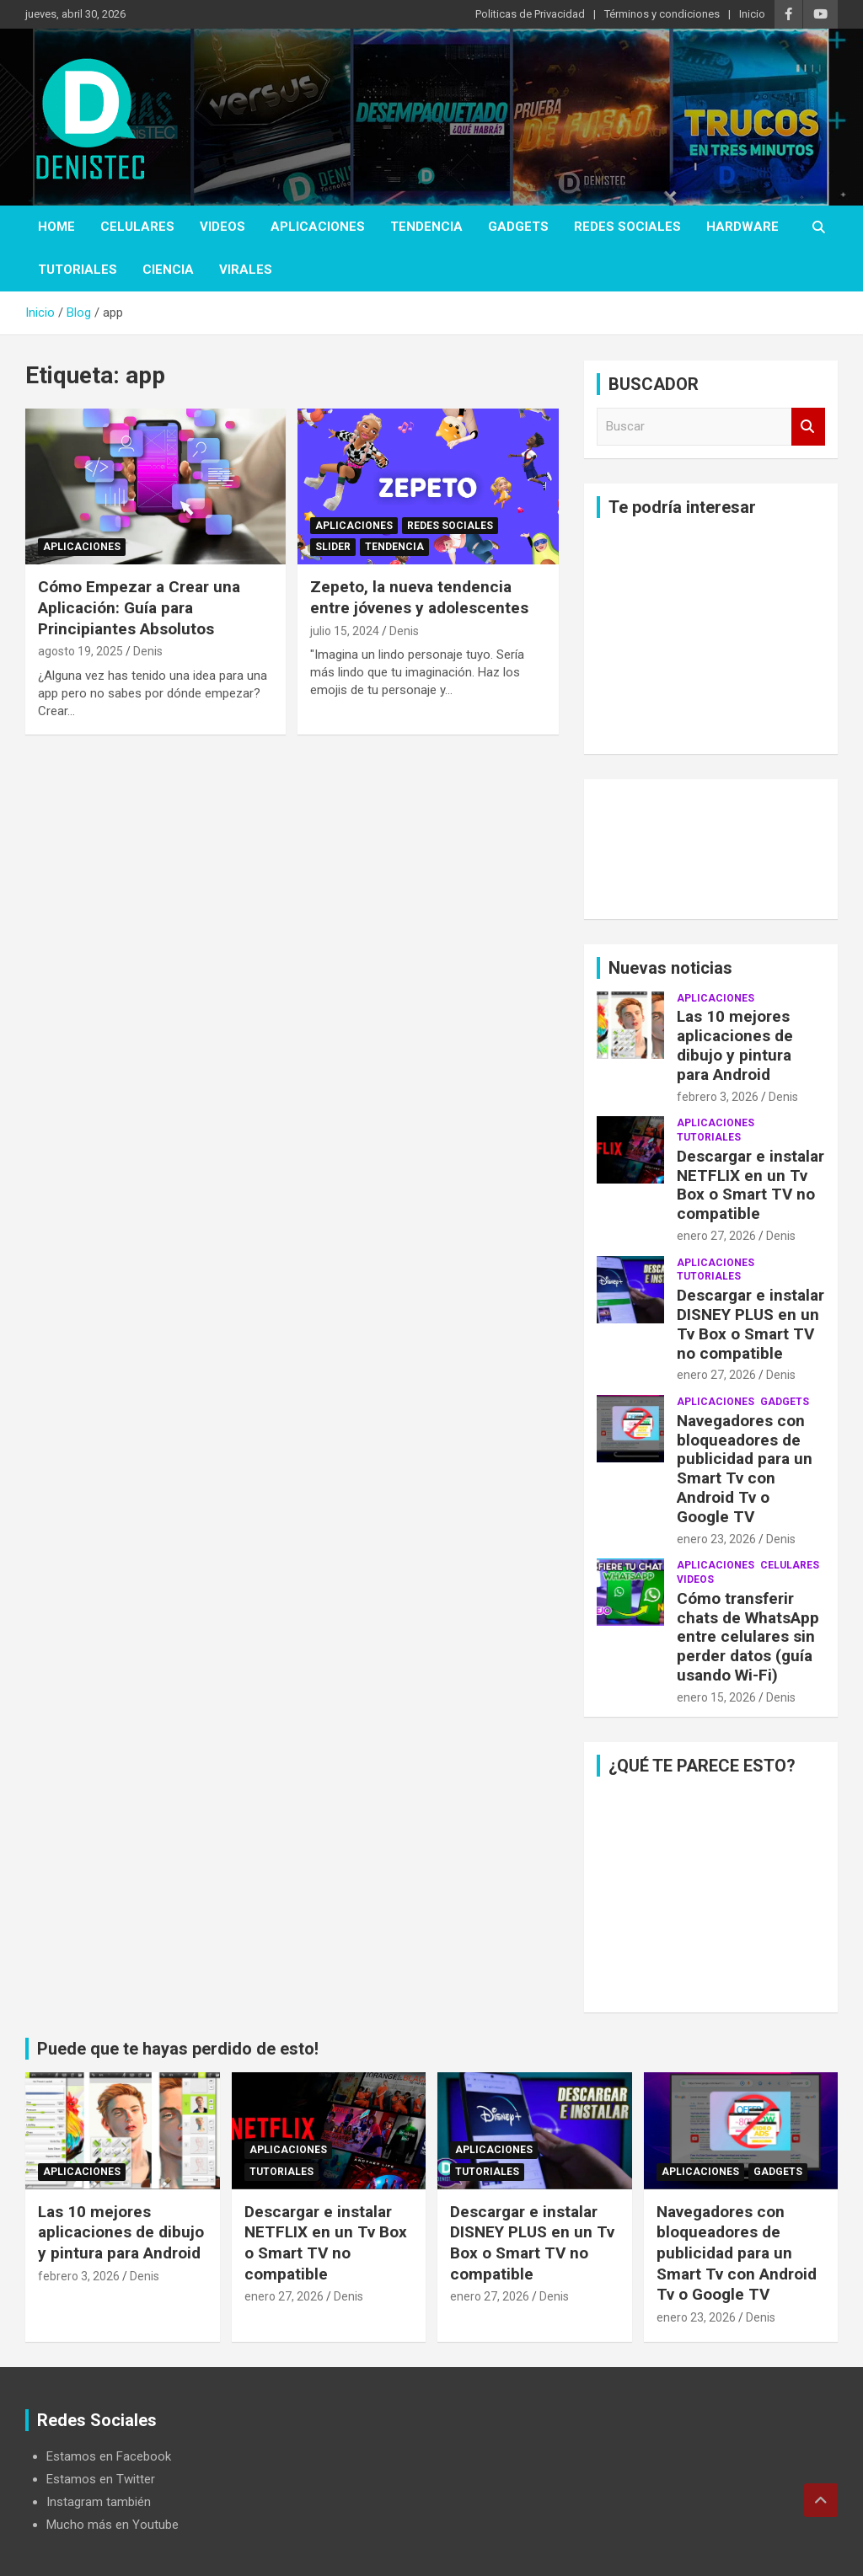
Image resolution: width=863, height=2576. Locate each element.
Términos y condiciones (662, 14)
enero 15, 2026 (716, 1697)
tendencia (426, 226)
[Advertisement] (711, 636)
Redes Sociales (627, 226)
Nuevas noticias (670, 968)
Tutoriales (77, 269)
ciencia (168, 269)
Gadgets (518, 226)
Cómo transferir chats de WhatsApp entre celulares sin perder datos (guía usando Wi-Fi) (748, 1637)
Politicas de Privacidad (530, 14)
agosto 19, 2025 (80, 651)
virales (245, 269)
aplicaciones (318, 226)
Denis (148, 651)
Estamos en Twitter (100, 2479)
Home (56, 226)
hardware (742, 226)
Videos (222, 226)
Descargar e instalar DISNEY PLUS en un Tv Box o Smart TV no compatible (750, 1323)
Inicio (752, 14)
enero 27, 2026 (716, 1236)
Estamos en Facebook (108, 2456)
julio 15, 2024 (344, 631)
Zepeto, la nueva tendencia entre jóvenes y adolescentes (419, 597)
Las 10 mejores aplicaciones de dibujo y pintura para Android (735, 1045)
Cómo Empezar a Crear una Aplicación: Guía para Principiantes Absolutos (139, 607)
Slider (333, 547)
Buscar (808, 427)
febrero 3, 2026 (717, 1097)
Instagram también (98, 2501)
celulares (137, 226)
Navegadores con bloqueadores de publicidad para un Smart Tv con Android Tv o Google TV (744, 1468)
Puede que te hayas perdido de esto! (178, 2049)
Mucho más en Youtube (112, 2524)
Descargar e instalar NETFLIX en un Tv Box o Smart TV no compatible (750, 1184)
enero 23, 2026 (716, 1539)
